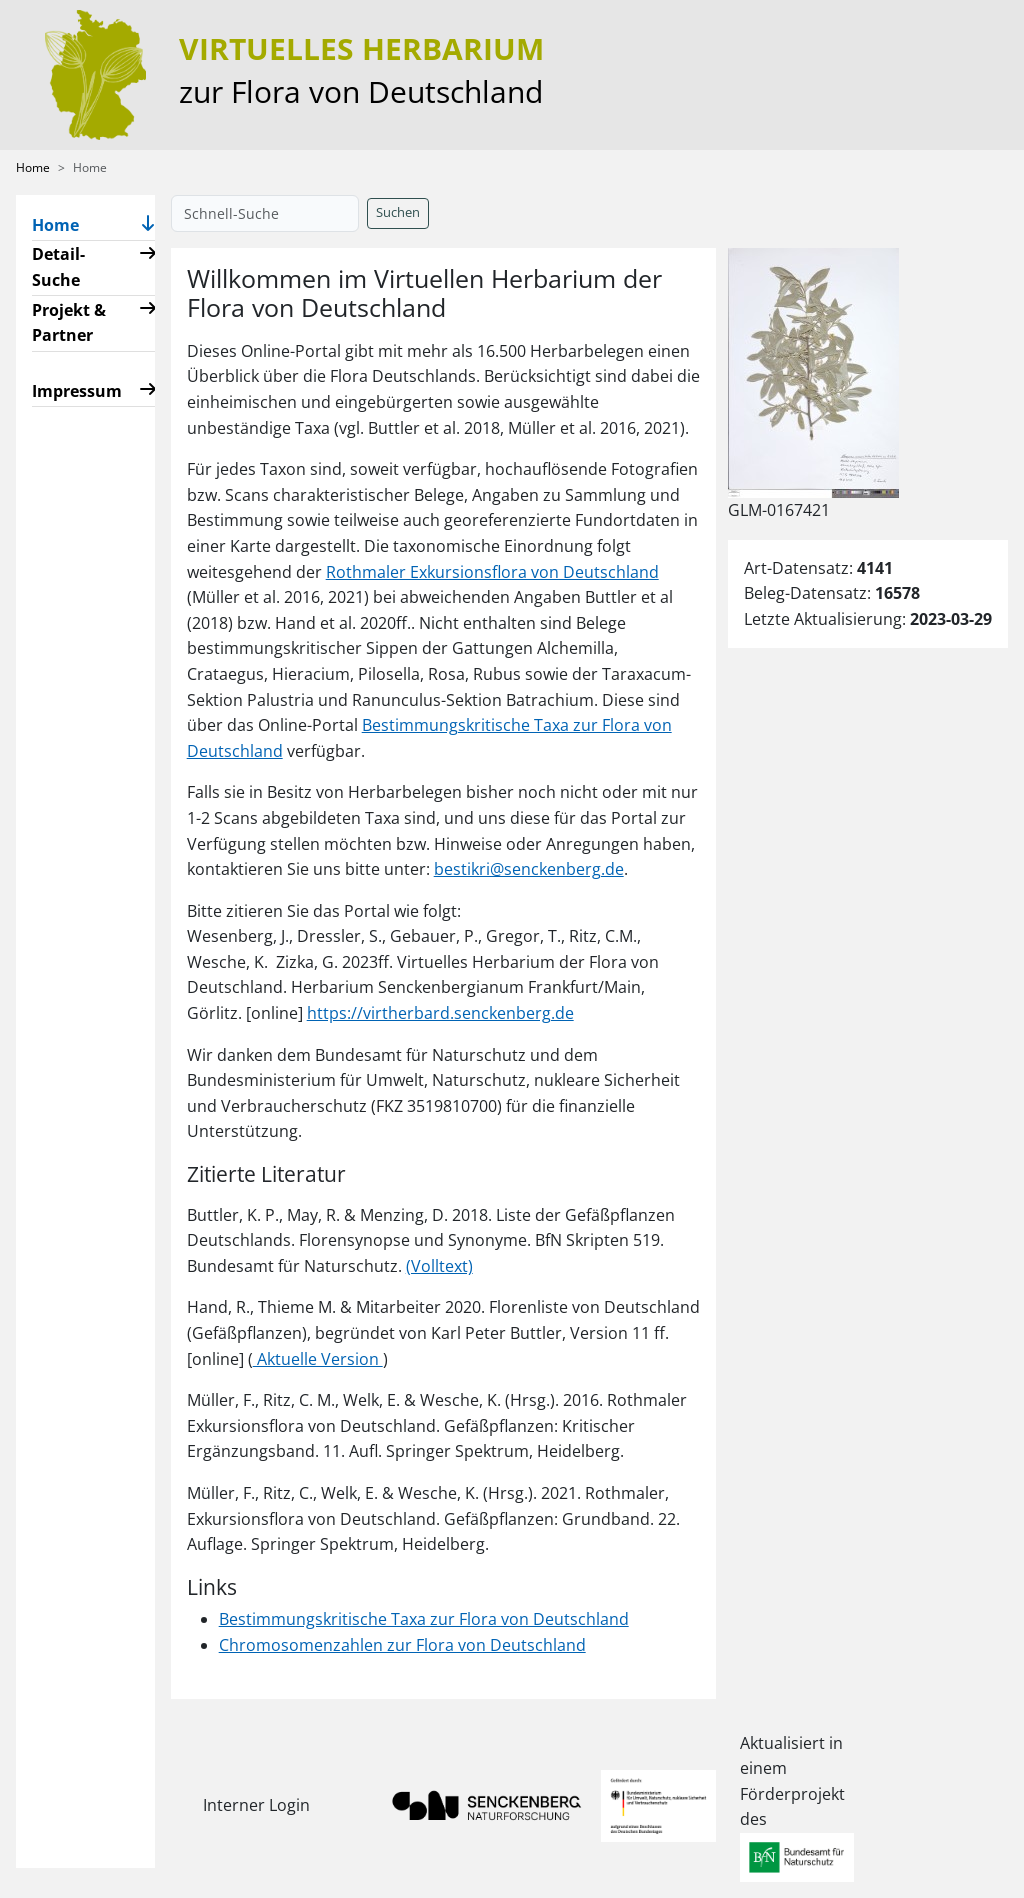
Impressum (77, 391)
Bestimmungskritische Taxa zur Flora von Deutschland (424, 1619)
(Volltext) (439, 1266)
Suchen (398, 212)
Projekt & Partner (69, 323)
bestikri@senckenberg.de (529, 869)
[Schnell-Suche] (265, 213)
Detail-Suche (58, 267)
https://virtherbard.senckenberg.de (440, 1013)
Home (33, 167)
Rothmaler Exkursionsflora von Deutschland (492, 572)
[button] (148, 225)
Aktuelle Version (318, 1359)
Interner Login (256, 1805)
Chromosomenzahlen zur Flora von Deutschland (402, 1645)
